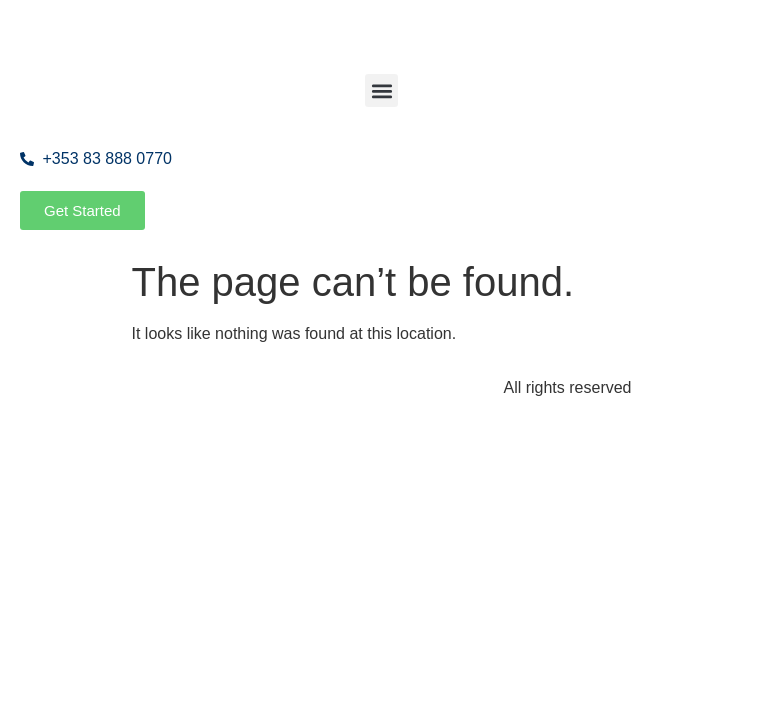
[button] (381, 90)
